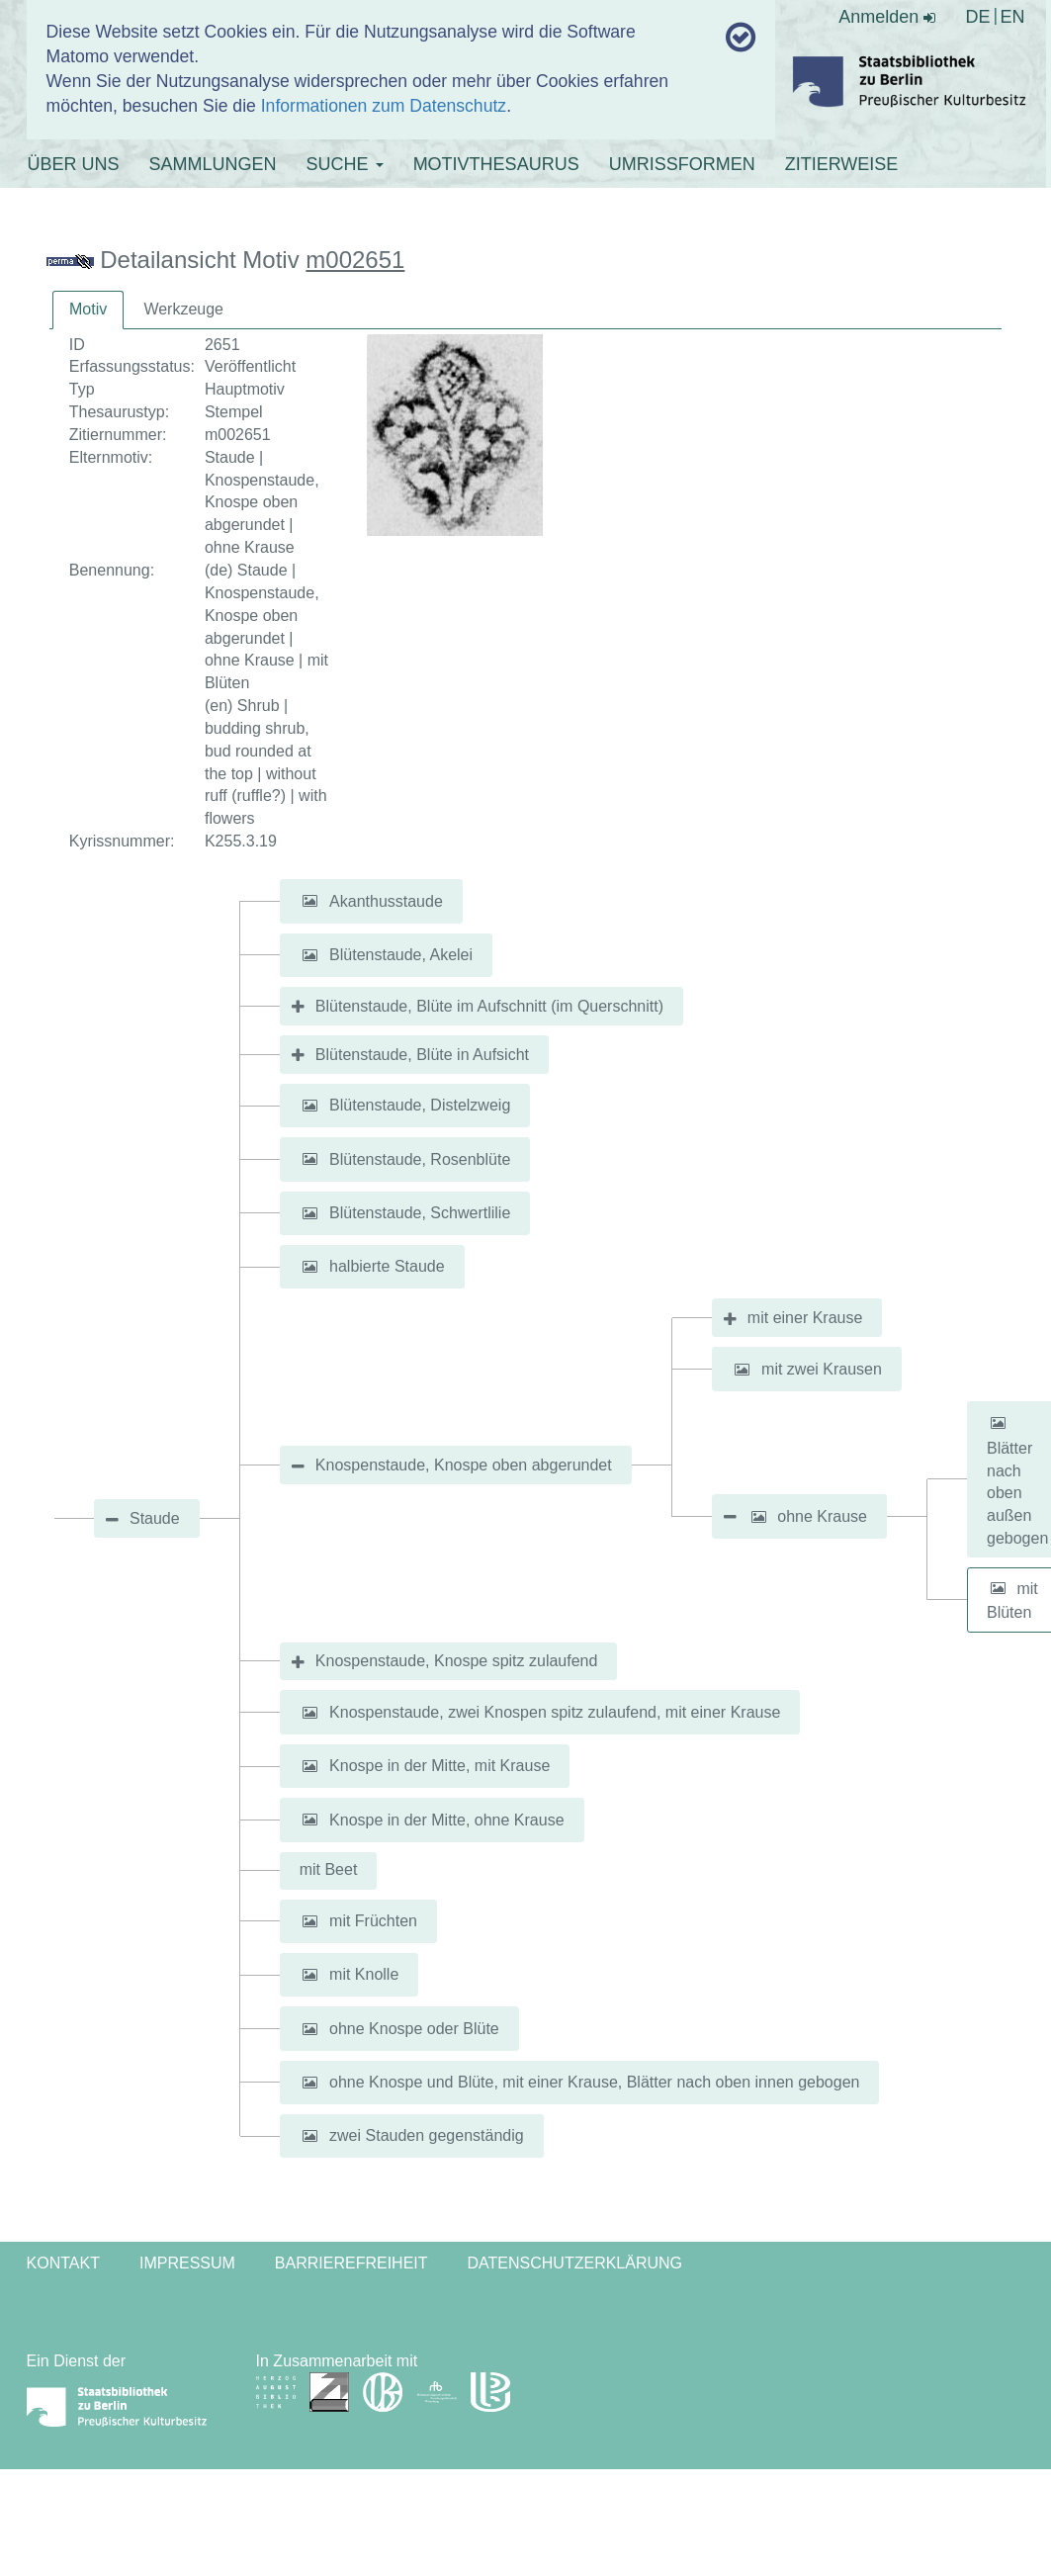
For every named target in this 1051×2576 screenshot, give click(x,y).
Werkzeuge (183, 309)
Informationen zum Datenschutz (383, 106)
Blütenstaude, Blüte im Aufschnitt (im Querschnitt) (489, 1006)
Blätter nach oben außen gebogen (1017, 1493)
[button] (310, 902)
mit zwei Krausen (821, 1369)
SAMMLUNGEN (213, 164)
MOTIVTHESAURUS (496, 164)
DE (977, 17)
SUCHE (345, 164)
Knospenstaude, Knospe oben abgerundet (463, 1465)
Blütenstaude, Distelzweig (419, 1105)
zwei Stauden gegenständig (426, 2135)
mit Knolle (363, 1974)
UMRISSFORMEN (682, 164)
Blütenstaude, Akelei (401, 954)
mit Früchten (373, 1920)
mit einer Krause (805, 1317)
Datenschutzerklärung (575, 2263)
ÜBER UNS (74, 164)
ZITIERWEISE (842, 164)
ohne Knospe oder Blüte (414, 2028)
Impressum (187, 2263)
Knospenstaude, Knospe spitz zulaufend (456, 1660)
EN (1012, 17)
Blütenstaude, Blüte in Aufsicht (422, 1054)
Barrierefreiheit (351, 2263)
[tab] (88, 310)
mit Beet (329, 1869)
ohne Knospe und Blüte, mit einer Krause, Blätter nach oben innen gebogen (594, 2082)
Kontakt (63, 2263)
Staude (155, 1518)
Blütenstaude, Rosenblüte (419, 1158)
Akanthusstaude (386, 900)
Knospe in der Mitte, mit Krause (439, 1765)
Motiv (88, 309)
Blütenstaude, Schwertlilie (419, 1212)
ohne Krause (822, 1516)
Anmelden (886, 17)
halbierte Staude (387, 1266)
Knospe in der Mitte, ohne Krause (446, 1819)
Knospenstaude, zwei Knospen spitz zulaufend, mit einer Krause (554, 1712)
